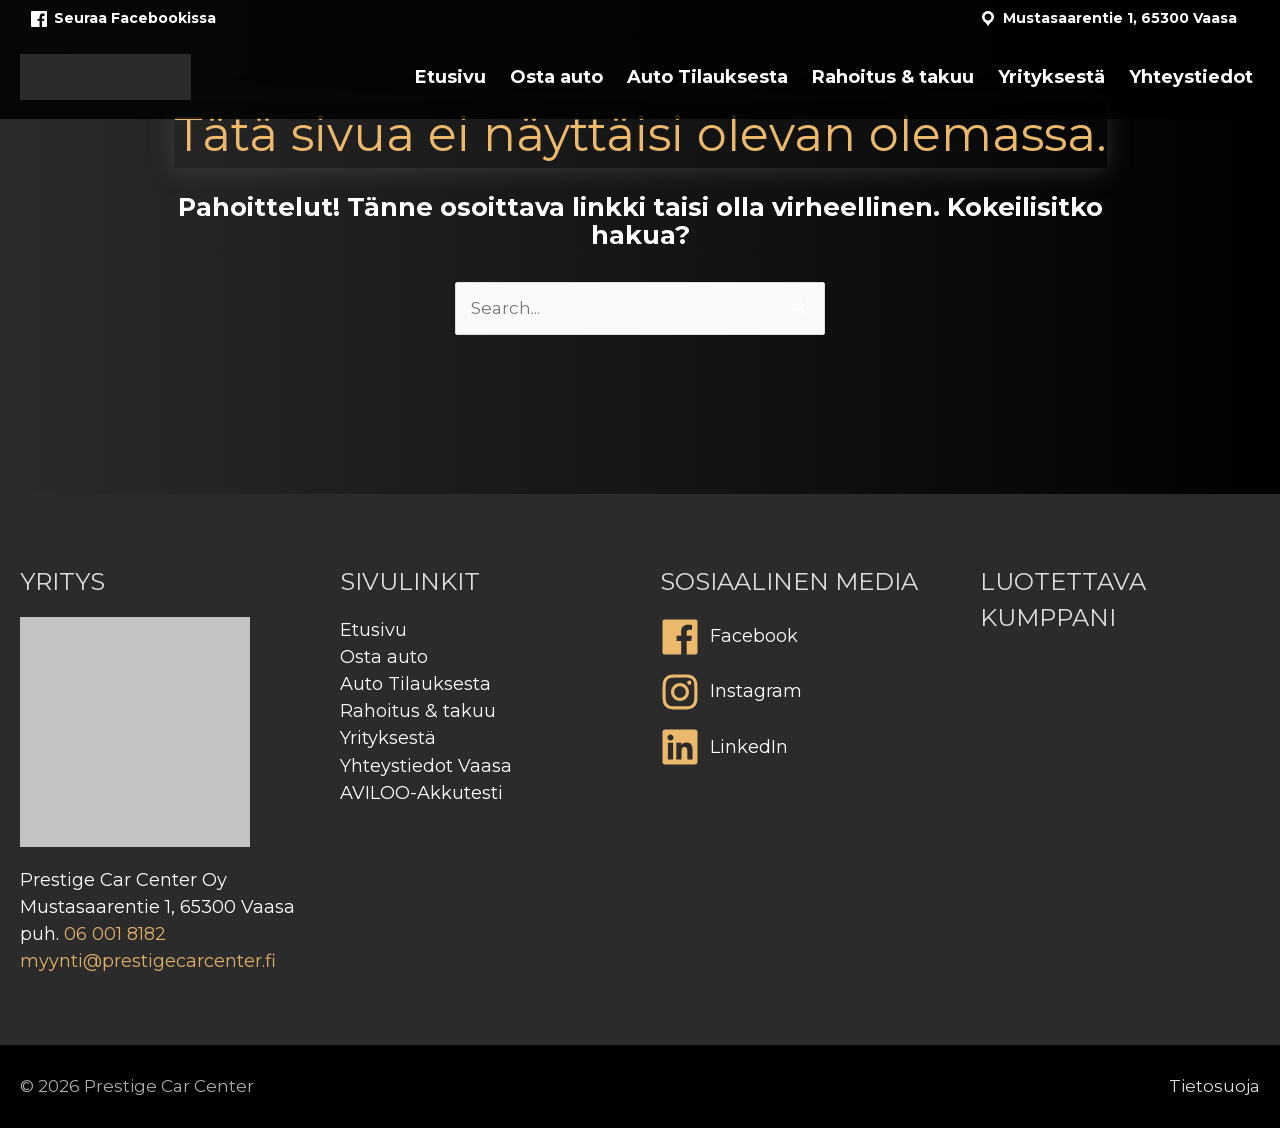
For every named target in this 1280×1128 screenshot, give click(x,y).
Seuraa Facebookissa (122, 19)
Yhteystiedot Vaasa (426, 766)
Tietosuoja (1214, 1086)
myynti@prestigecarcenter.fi (148, 961)
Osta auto (384, 657)
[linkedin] (800, 752)
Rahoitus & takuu (418, 711)
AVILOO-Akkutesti (421, 793)
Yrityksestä (388, 738)
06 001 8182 (115, 934)
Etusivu (373, 630)
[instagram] (800, 697)
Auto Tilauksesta (415, 684)
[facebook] (800, 642)
